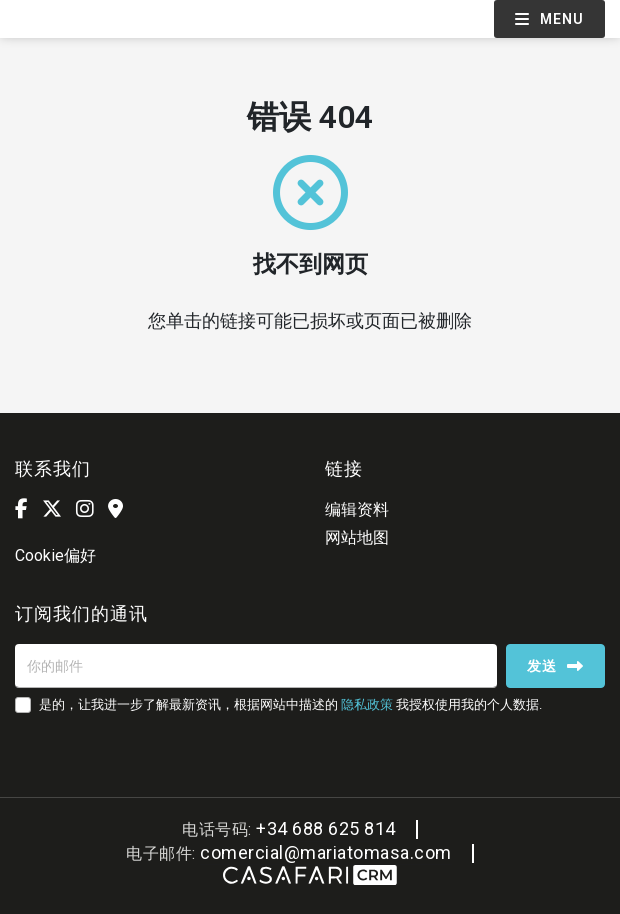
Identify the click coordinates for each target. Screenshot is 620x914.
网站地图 (357, 537)
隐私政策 (367, 704)
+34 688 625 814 (326, 828)
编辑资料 (357, 509)
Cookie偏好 (55, 555)
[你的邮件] (256, 666)
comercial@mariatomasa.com (326, 852)
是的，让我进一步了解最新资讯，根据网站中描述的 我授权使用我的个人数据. (290, 704)
